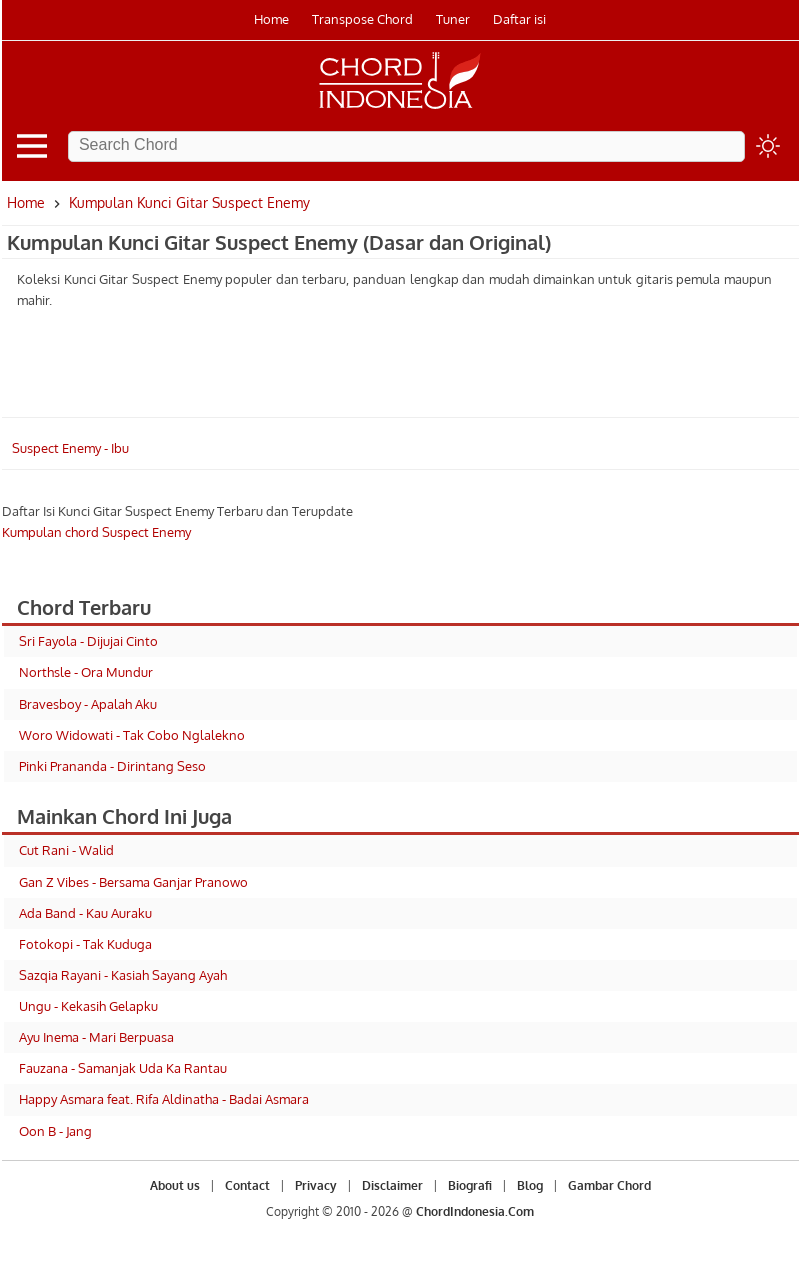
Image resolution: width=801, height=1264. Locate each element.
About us (175, 1185)
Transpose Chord (362, 19)
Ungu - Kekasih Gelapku (88, 1006)
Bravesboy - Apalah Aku (88, 704)
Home (271, 19)
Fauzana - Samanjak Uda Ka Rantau (123, 1068)
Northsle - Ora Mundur (86, 672)
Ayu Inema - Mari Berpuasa (96, 1037)
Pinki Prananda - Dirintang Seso (112, 766)
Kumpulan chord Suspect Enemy (96, 532)
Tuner (453, 19)
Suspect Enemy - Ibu (70, 448)
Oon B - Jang (55, 1131)
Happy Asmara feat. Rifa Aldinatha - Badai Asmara (164, 1099)
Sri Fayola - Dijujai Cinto (88, 641)
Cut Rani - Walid (66, 850)
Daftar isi (519, 19)
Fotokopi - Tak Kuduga (85, 944)
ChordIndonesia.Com (475, 1211)
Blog (530, 1185)
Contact (247, 1185)
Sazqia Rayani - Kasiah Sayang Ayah (123, 975)
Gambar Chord (609, 1185)
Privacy (316, 1185)
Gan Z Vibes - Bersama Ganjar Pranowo (133, 882)
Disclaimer (392, 1185)
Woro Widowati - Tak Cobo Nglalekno (132, 735)
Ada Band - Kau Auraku (85, 913)
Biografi (470, 1185)
